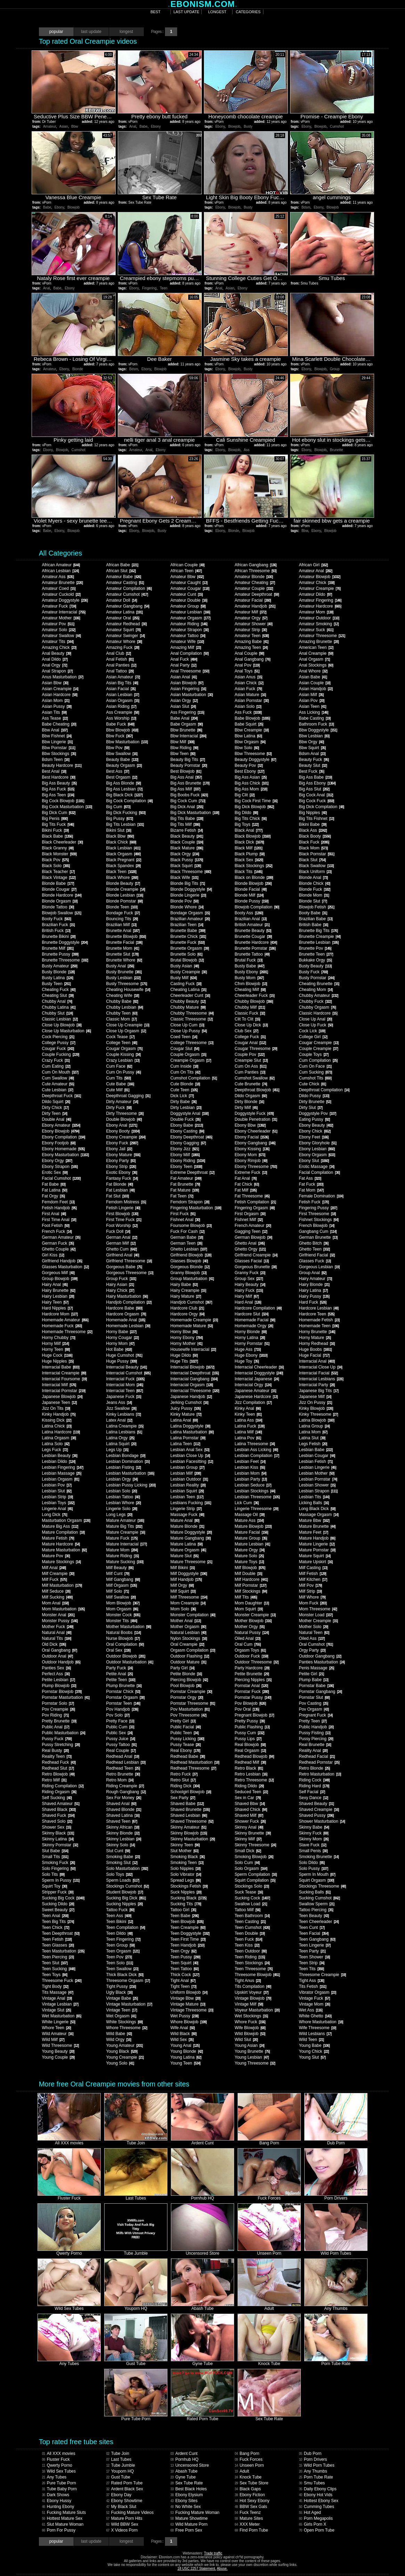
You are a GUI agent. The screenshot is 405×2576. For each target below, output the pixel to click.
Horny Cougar (122, 1337)
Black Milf (248, 848)
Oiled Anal (248, 1638)
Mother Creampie (318, 1620)
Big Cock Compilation (129, 800)
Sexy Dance (313, 1797)
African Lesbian (60, 570)
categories (248, 12)
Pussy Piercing (316, 1738)
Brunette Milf (58, 948)
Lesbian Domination (128, 1461)
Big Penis (55, 818)
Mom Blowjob (122, 1603)
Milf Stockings (251, 1591)
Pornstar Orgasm (125, 1697)
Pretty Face (120, 1721)
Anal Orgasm (314, 659)
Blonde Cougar (59, 889)
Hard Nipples (57, 1308)
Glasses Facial (252, 1261)
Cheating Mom (316, 989)
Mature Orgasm (188, 1550)
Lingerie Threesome (256, 1508)
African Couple (188, 564)
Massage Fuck (187, 1514)
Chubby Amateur (318, 995)
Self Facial (312, 1791)
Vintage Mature (188, 2004)
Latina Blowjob (316, 1420)
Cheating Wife (122, 995)
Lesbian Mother (316, 1473)
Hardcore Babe (124, 1308)
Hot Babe (119, 1349)
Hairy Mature (186, 1296)
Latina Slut (312, 1437)
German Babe (187, 1237)
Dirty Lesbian (186, 1107)
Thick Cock (185, 1974)
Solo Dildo (312, 1862)
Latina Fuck (250, 1426)
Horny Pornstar (252, 1343)
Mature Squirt (315, 1555)
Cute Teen (184, 1089)
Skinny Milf (248, 1839)
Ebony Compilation (63, 1137)
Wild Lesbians (315, 2033)
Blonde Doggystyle (191, 889)
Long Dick (54, 1514)
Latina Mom (313, 1432)
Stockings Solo (252, 1886)
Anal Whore (313, 671)
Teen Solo (119, 1962)
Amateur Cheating (255, 582)
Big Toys (247, 824)
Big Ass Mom (251, 789)
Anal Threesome (190, 671)
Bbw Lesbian (314, 736)
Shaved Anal (121, 1803)
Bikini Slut (118, 830)
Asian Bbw (55, 682)
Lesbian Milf (186, 1473)
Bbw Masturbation (127, 741)
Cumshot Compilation (194, 1078)
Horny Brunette (317, 1331)
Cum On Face (315, 1066)
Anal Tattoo (120, 671)
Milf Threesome (189, 1597)
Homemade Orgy (254, 1325)
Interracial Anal (317, 1361)
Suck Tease (249, 1892)
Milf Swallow (121, 1597)
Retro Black (249, 1768)
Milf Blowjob (250, 1567)
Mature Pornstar (317, 1550)
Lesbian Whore (123, 1502)
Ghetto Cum (121, 1249)
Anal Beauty (56, 653)
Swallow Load (251, 1903)
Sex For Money (123, 1797)
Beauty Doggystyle (255, 759)
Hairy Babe (184, 1284)
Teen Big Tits (58, 1921)
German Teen (186, 1243)
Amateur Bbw (187, 576)
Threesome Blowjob (257, 1974)
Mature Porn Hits (124, 2518)
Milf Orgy (182, 1585)
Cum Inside (184, 1066)
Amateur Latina (124, 612)
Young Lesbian (252, 2057)
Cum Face (119, 1066)
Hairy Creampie (188, 1290)
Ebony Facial (251, 1137)
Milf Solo (117, 1591)
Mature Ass (249, 1520)
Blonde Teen (122, 907)
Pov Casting (313, 1703)
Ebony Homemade (63, 1148)
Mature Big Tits (124, 1526)
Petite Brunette (252, 1673)
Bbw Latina (248, 736)
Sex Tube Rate (187, 2483)
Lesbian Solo (121, 1491)
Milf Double (248, 1573)
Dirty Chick (55, 1107)
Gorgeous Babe (124, 1266)
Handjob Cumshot (191, 1302)
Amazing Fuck (122, 647)
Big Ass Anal (186, 777)
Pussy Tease (186, 1744)
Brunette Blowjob (126, 936)
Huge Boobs (315, 1349)
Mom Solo (183, 1609)
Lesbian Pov (57, 1485)
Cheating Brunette (319, 983)
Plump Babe (313, 1679)
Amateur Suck (316, 629)
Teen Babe (185, 1915)
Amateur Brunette (62, 582)
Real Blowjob (250, 1744)
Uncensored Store (190, 2465)
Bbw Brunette (186, 730)
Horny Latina (250, 1337)
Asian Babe (313, 677)
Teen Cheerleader (319, 1921)
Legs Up (117, 1449)
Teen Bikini (119, 1921)
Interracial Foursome (64, 1378)
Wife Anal (183, 2027)
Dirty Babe (184, 1101)
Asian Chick (249, 682)
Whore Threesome (126, 2027)
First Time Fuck (123, 1219)
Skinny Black (58, 1833)
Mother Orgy (250, 1626)
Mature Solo (249, 1555)
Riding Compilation (63, 1785)
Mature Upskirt (316, 1561)
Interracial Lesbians (321, 1378)
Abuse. (222, 2568)
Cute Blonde (185, 1084)
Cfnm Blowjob (251, 983)
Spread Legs (186, 1880)
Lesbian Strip (57, 1496)
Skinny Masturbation (193, 1839)
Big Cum (118, 806)
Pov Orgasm (314, 1709)
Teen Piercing (58, 1957)
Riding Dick (185, 1785)
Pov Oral (247, 1709)
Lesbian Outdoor (189, 1479)
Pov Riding (55, 1715)
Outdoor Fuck (251, 1656)
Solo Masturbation (127, 1868)
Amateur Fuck (59, 606)
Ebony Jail (119, 1148)
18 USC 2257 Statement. (196, 2568)
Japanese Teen (59, 1402)
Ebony (155, 126)
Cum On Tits (185, 1072)
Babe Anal (184, 718)
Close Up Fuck (316, 1025)
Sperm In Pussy (61, 1880)
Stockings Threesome (322, 1886)
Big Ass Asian (251, 777)
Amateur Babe (123, 576)
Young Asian (249, 2045)
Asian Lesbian (122, 694)
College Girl (313, 1036)
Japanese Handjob (191, 1396)
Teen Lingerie (315, 1945)
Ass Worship (121, 718)
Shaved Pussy (316, 1815)
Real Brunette (315, 1744)
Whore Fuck (250, 2021)
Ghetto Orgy (250, 1249)
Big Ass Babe (315, 777)
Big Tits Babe (187, 818)
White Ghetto (315, 2016)
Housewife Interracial (193, 1349)
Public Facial (186, 1727)
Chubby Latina (58, 1007)
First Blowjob (122, 1213)
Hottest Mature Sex (62, 2518)
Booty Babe (313, 912)
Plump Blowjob (59, 1685)
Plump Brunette (124, 1685)
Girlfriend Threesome (129, 1261)
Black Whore (122, 877)
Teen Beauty (314, 1915)
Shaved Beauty (316, 1803)
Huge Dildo (184, 1355)
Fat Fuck (311, 1184)
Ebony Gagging (188, 1143)
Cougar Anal (250, 1042)
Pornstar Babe (316, 1685)
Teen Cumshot (252, 1927)
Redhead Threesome (193, 1768)
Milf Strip (310, 1591)
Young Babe (314, 2045)
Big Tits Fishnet (316, 818)
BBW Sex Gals (251, 2506)
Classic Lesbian (60, 1019)
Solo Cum (247, 1862)
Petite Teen (120, 1679)
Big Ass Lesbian (124, 789)
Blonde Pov (184, 901)
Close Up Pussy (189, 1030)
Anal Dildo (55, 659)
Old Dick (54, 1644)
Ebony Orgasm (317, 1154)
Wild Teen (311, 2039)
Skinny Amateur (188, 1827)
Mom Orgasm (122, 1609)
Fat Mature (185, 1190)
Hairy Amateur (315, 1278)
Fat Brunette (185, 1184)
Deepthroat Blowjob (257, 1089)
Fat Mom (311, 1190)
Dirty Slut (311, 1107)
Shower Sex (56, 1827)
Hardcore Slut (251, 1314)
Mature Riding (122, 1555)
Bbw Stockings (59, 753)
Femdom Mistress (126, 1202)
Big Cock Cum (188, 800)
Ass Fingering (187, 712)
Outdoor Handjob (61, 1662)
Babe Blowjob (252, 718)
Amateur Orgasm (190, 618)
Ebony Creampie (126, 1137)
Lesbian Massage (61, 1473)
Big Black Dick (124, 795)
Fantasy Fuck (122, 1178)
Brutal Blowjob (187, 960)
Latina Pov (248, 1437)
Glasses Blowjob (189, 1261)
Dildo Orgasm (251, 1095)
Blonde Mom (314, 895)
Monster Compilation (193, 1614)
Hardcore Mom (60, 1314)
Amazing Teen (251, 647)
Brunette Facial (124, 942)
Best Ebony (249, 771)
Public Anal (55, 1727)
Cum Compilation (318, 1060)
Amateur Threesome (322, 635)
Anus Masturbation (62, 677)
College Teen (121, 1042)
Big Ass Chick (251, 783)
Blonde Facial (251, 889)
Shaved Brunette (190, 1809)
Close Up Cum (187, 1025)
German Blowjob (253, 1237)
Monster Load (316, 1614)
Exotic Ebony (121, 1172)
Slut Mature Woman (63, 2524)
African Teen (186, 570)
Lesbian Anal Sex (190, 1449)
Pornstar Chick (123, 1691)
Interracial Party (317, 1384)
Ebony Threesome (256, 1166)
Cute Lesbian (57, 1089)
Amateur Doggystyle (65, 600)
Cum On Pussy (123, 1072)
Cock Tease (120, 1036)
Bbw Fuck (119, 736)
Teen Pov (119, 1957)
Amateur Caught (189, 582)
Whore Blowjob (189, 2021)
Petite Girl (311, 1673)
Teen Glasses (58, 1945)
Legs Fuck (55, 1449)
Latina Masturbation (192, 1432)
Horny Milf (55, 1343)
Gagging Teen (251, 1231)
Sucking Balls (315, 1892)
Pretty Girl (183, 1721)
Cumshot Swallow (254, 1078)
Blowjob (234, 126)
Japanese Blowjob (62, 1396)
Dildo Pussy (314, 1095)
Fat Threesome (252, 1196)
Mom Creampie (188, 1603)
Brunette (336, 450)
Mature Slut (184, 1555)
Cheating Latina (188, 989)
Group (335, 369)
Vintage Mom (314, 2004)
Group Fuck (121, 1278)
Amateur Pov (58, 623)
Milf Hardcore (251, 1579)
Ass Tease (55, 718)
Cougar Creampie (319, 1042)
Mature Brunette (317, 1526)
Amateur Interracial (63, 612)
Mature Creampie (125, 1532)
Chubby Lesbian (124, 1007)
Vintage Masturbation (129, 2004)
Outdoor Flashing (190, 1656)
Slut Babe (55, 1850)
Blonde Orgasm (59, 901)
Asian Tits (54, 712)
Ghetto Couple (58, 1249)
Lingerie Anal (57, 1508)
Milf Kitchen (313, 1579)
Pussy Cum (249, 1732)
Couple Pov (250, 1054)
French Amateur (253, 1225)
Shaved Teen (121, 1821)
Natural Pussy (252, 1632)
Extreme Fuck (251, 1172)
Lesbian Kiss (250, 1467)
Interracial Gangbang (194, 1378)
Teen (163, 288)
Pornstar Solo (58, 1703)
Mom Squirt (249, 1609)
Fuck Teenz (248, 2512)
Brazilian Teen (187, 924)
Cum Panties (250, 1072)
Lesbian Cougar (317, 1455)
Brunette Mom (122, 948)
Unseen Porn (249, 2465)
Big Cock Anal (316, 795)
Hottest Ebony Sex (319, 2500)
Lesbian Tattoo (123, 1496)
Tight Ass (311, 1980)
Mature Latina (186, 1544)
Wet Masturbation (61, 2016)
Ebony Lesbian (317, 1148)
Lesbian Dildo (58, 1461)
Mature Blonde (187, 1526)
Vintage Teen (121, 2010)
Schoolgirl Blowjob (191, 1791)
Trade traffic (213, 2553)
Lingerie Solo (121, 1508)
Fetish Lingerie (123, 1207)
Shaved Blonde (123, 1809)
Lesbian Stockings (255, 1491)
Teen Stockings (252, 1962)
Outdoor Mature (188, 1662)
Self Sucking (57, 1797)
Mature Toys (249, 1561)
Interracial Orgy (253, 1384)
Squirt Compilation (255, 1880)
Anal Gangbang (252, 659)
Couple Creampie (318, 1048)
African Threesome (255, 570)
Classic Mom (121, 1019)
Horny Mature (315, 1337)
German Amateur (61, 1237)
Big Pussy (119, 818)
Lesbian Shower (317, 1485)
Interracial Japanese (257, 1378)
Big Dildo (246, 812)
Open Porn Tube (316, 2530)
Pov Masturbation (190, 1709)
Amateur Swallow (61, 635)
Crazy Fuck (56, 1060)
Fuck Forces (249, 2459)
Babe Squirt (249, 724)
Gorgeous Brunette (255, 1266)
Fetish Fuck (314, 1202)
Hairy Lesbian (58, 1296)
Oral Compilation (125, 1644)
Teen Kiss (247, 1945)
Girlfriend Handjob (62, 1261)
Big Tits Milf (185, 824)
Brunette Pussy (60, 954)
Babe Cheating (59, 724)
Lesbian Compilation (257, 1455)
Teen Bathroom (252, 1915)
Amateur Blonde (254, 576)
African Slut (121, 570)
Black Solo (56, 865)
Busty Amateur (59, 966)
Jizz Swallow (121, 1408)
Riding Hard (314, 1785)
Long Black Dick (317, 1508)
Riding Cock (314, 1780)
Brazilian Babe (315, 918)
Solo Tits (53, 1874)
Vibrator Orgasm (317, 1992)
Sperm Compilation (256, 1874)
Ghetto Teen (314, 1249)
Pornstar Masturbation (66, 1697)
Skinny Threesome (255, 1844)
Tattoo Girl (183, 1909)
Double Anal (56, 1119)
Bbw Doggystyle (318, 730)
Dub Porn (310, 2453)
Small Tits (55, 1856)
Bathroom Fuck (316, 724)
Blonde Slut (313, 901)
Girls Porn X (313, 2524)
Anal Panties (121, 665)
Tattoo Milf (248, 1909)
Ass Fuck (248, 712)
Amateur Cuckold (61, 594)
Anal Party (183, 665)
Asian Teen (312, 706)
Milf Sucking (57, 1597)
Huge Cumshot (124, 1355)
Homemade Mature (192, 1325)
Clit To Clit (247, 1019)
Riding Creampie (125, 1785)
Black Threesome (191, 871)
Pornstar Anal (251, 1685)
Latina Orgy (120, 1437)
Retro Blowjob (58, 1774)
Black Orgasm (123, 853)
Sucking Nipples (124, 1903)
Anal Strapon (57, 671)
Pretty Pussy (250, 1721)
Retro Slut (183, 1780)
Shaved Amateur (61, 1803)
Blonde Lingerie (188, 895)
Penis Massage (316, 1668)
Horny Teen (56, 1349)
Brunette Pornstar (255, 948)
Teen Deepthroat (61, 1933)
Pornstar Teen (123, 1703)
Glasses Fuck (315, 1261)
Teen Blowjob (187, 1921)
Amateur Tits (58, 641)
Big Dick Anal (187, 806)
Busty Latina (57, 977)
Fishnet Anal (185, 1219)
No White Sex (186, 2506)
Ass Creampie (122, 712)
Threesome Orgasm (128, 1980)
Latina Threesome (255, 1443)
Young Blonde (187, 2051)
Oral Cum (248, 1644)
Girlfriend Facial (317, 1255)
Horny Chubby (58, 1337)
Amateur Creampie (320, 588)
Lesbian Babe (316, 1449)
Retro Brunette (123, 1774)
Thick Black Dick (124, 1974)
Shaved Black (59, 1809)
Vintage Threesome (192, 2010)
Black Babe (57, 836)
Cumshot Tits (315, 1078)
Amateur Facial (253, 600)
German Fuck (58, 1243)
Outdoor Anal (57, 1656)
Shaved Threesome (192, 1821)
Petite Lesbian (58, 1679)
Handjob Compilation (128, 1302)
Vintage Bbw (185, 1998)
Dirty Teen (54, 1113)
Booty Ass (249, 912)
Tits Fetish (312, 1986)
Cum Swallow (58, 1078)
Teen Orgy (183, 1951)
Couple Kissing (123, 1054)
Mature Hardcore (61, 1544)
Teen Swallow (122, 1968)
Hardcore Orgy (188, 1314)
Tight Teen (183, 1986)
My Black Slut (121, 2506)
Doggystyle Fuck (254, 1113)
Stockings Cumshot (127, 1886)
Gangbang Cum (318, 1231)
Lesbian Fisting (123, 1467)
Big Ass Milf (185, 789)
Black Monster (59, 853)
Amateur (49, 126)
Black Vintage (59, 877)
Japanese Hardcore (256, 1396)
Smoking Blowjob (254, 1856)
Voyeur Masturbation (257, 2010)
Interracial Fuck (125, 1378)
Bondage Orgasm (190, 912)
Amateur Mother (61, 618)
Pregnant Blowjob (254, 1715)
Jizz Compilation (253, 1402)
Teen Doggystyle (190, 1933)
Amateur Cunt (187, 594)
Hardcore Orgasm (126, 1314)
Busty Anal (120, 966)
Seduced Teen (251, 1791)
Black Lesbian (123, 848)
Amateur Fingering (320, 600)
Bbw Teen (183, 753)
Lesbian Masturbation (130, 1473)
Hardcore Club (187, 1308)
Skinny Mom (314, 1839)
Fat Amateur (186, 1178)
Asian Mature (250, 694)
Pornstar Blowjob (62, 1691)
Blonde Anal (313, 877)
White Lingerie (58, 2021)
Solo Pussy (313, 1868)
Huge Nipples (58, 1361)
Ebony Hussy (57, 2500)
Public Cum (120, 1727)
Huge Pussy (121, 1361)
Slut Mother (184, 1850)
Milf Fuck (54, 1579)
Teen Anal (55, 1915)
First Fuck (183, 1213)
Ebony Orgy (57, 1160)
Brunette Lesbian (319, 942)
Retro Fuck (184, 1774)
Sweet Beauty (58, 1909)
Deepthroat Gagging (128, 1095)
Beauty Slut (313, 765)
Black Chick (121, 842)
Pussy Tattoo (121, 1744)
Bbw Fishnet (57, 736)
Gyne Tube (183, 2477)
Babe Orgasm (187, 724)
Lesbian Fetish (316, 1461)
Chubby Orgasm (317, 1007)
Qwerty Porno (57, 2465)
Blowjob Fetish (316, 907)
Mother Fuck (57, 1626)
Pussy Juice (120, 1738)
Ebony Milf (185, 1154)
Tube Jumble (120, 2465)
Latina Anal (184, 1420)
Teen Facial (314, 1933)
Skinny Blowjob (189, 1833)
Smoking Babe (123, 1856)
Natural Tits (56, 1638)
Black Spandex (123, 865)
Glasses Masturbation (65, 1266)
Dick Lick (182, 1095)
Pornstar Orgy (187, 1697)
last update (186, 12)
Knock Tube (248, 2477)
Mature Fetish (58, 1538)
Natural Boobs (123, 1632)
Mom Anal (55, 1603)
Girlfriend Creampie (256, 1255)
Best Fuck (311, 771)
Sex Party (183, 1797)
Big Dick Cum (58, 812)
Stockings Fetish (189, 1886)
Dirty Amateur (122, 1101)
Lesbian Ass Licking (256, 1449)
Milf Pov (310, 1585)
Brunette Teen (316, 954)
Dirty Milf (246, 1107)
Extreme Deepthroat (192, 1172)
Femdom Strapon (190, 1202)
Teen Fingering (123, 1939)
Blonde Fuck (314, 889)
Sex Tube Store (251, 2483)
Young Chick (314, 2051)
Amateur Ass (58, 576)
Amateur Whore (124, 641)
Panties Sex (56, 1668)
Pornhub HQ (185, 2459)
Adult (242, 2471)
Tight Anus (248, 1980)
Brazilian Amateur (190, 918)
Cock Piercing (58, 1036)
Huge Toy (247, 1361)
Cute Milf (117, 1089)
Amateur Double (189, 600)
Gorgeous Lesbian (319, 1266)
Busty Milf (184, 977)
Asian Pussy (57, 706)
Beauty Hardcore (62, 765)
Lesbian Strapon (318, 1491)
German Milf (120, 1243)
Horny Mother (186, 1343)
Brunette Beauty (253, 930)
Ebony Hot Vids (316, 2494)
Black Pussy (187, 859)
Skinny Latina (58, 1839)
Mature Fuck (122, 1538)
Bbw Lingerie (57, 741)
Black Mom (313, 848)
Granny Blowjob (189, 1272)
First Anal (54, 1213)
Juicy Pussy (186, 1408)
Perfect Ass (56, 1673)
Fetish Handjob (59, 1207)
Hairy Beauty (250, 1284)
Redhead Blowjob (254, 1756)
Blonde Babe (58, 883)
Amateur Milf (250, 612)
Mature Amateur (125, 1520)
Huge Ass (248, 1349)
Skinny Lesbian (123, 1839)
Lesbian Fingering (62, 1467)
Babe (143, 126)
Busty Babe (249, 966)
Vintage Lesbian (60, 2004)
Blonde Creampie (125, 889)
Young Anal (185, 2045)
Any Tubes (54, 2477)
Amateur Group (188, 606)
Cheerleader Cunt (190, 995)
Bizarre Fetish (187, 830)
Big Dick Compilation (321, 806)
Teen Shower (314, 1957)
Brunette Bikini (58, 936)
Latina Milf (248, 1432)
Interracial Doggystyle (259, 1373)
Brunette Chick (188, 936)
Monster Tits (121, 1620)
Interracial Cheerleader (259, 1367)
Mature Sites (249, 2518)
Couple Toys (314, 1054)
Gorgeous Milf (58, 1272)
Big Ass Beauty (59, 783)
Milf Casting (313, 1567)
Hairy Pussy (314, 1296)
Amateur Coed (58, 588)
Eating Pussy (314, 1119)
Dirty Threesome (124, 1113)
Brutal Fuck (249, 960)
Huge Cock (57, 1355)
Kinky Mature (186, 1414)
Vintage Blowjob (253, 1998)
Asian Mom (55, 700)
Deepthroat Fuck (61, 1095)
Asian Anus (248, 677)
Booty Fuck (56, 918)
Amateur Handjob (255, 606)
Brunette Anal (123, 930)
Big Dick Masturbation (195, 812)
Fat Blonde (119, 1184)
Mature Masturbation (64, 1550)
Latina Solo (55, 1443)
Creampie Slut (251, 1060)
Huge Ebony (251, 1355)
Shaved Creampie (319, 1809)
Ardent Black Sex (124, 2488)
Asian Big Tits (122, 682)
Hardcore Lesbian (319, 1308)
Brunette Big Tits (318, 930)
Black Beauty (187, 836)
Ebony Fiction (250, 2494)
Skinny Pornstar (60, 1844)
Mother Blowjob (253, 1620)
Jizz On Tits (56, 1408)
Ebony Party (120, 1160)
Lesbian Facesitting (192, 1461)
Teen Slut (55, 1962)
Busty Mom (249, 977)
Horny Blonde (251, 1331)
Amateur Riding (189, 623)
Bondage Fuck (123, 912)
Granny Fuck (250, 1272)
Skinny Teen (185, 1844)
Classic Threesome (192, 1019)
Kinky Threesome (318, 1414)
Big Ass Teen (58, 795)
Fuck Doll (118, 1231)
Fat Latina (54, 1190)
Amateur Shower (253, 623)
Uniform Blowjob (189, 1992)
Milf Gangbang (123, 1579)
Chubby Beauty (188, 1001)
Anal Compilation (190, 653)
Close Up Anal (315, 1019)
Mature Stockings (61, 1561)
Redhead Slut (58, 1768)
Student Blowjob (124, 1892)
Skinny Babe (314, 1827)
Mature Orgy (250, 1550)
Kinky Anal (248, 1408)
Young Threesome (255, 2063)
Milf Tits (246, 1597)
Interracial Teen (124, 1390)
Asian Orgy (184, 700)
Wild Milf (53, 2039)
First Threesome (317, 1213)
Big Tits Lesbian (125, 824)
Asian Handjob (316, 688)
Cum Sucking (315, 1072)
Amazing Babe (251, 641)
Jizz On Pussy (315, 1402)
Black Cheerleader (62, 842)
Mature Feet (313, 1532)
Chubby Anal (57, 1001)
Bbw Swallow (122, 753)
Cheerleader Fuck (254, 995)
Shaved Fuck (58, 1815)
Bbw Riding (184, 747)
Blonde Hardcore (62, 895)
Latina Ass (248, 1420)
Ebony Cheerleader (256, 1131)
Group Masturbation (192, 1278)
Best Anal (54, 771)
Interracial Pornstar (63, 1390)
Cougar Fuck (58, 1048)
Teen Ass (118, 1915)
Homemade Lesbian (128, 1325)
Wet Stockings (251, 2016)
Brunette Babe (188, 930)
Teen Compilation (125, 1927)
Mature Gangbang (191, 1538)
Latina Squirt (121, 1443)
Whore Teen (56, 2027)
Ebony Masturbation (65, 1154)
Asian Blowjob (187, 682)
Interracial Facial (318, 1373)
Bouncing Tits (122, 918)
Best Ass (117, 771)
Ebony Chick (315, 1131)
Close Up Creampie (127, 1025)
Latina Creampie (124, 1426)
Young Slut (312, 2057)
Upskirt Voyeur (251, 1992)
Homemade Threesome (67, 1331)
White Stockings (124, 2021)
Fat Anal (246, 1178)
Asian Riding (121, 706)
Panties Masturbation (322, 1662)
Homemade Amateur (65, 1319)
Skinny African (122, 1827)
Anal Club (118, 653)
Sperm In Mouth (317, 1874)
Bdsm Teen (55, 759)
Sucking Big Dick (126, 1898)
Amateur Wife (187, 641)
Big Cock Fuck (316, 800)
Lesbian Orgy (122, 1479)
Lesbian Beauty (59, 1455)
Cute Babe (120, 1084)
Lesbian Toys (58, 1502)
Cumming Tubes (316, 2506)
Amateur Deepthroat (257, 594)
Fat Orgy (53, 1196)
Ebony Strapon (60, 1166)
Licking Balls (314, 1502)
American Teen (316, 647)
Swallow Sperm (316, 1903)
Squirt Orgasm (316, 1880)
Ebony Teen (186, 1166)
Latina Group (314, 1426)
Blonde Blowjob (253, 883)
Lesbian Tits (314, 1496)
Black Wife (184, 877)
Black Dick (249, 842)
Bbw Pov (117, 747)
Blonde (77, 369)
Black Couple (187, 842)
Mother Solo (313, 1626)
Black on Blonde (254, 877)
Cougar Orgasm (124, 1048)
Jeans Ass (119, 1402)
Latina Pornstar (188, 1437)
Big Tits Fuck (58, 824)
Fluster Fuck (56, 2459)
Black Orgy (185, 853)
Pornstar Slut (314, 1697)
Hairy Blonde (314, 1284)
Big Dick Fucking (126, 812)
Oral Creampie (187, 1644)
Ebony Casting (187, 1131)
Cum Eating (56, 1066)
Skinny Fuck (313, 1833)
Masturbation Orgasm (66, 1520)
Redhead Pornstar (319, 1762)
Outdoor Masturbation (129, 1662)
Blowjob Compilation (257, 907)
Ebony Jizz (185, 1148)
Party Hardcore (252, 1668)
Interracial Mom (124, 1384)
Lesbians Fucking (191, 1502)
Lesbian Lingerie (317, 1467)
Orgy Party (312, 1650)
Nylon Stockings (189, 1638)
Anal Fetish (120, 659)
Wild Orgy (118, 2039)
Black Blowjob (253, 836)
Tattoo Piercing (316, 1909)
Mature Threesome (191, 1561)
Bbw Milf (183, 741)
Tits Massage (57, 1992)
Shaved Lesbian (189, 1815)
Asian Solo (248, 706)
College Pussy (58, 1042)
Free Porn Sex (186, 2530)
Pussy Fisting (314, 1732)
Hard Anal (248, 1302)
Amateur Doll (121, 600)
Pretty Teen (313, 1721)
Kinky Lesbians (123, 1414)
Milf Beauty (119, 1567)
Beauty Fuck (314, 759)
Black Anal (249, 830)
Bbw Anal (55, 730)
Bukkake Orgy (315, 960)
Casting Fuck (186, 983)
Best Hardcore (58, 777)
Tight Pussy (121, 1986)
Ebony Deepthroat (191, 1137)
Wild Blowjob (250, 2033)
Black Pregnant (123, 859)
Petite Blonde (186, 1673)
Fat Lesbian (120, 1190)
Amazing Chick (59, 647)
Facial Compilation (319, 1172)
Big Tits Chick (251, 818)
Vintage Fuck (314, 1998)
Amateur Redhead (126, 623)
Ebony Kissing (252, 1148)
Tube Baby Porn (59, 2488)
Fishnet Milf (249, 1219)
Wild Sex (182, 2039)
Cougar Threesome (256, 1048)
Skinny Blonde (123, 1833)
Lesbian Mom (250, 1473)
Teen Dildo (119, 1933)
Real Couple (121, 1750)
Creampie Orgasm (191, 1060)
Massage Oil (250, 1514)
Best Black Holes (189, 2488)
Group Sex (249, 1278)
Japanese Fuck (123, 1396)
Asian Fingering (188, 688)
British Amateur (252, 924)
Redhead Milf (250, 1762)
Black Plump (250, 853)
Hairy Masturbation (127, 1296)
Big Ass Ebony (317, 783)
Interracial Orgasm (192, 1384)
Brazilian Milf (121, 924)
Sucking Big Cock (63, 1898)
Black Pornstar (316, 853)
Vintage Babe (122, 1998)
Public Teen (185, 1732)
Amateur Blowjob (319, 576)
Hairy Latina (313, 1290)
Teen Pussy (185, 1957)
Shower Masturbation (322, 1821)
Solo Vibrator (186, 1874)
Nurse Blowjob (123, 1638)
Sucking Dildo (58, 1903)
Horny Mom (120, 1343)
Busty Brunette (124, 971)
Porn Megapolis (316, 2518)
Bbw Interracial (188, 736)
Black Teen (121, 871)
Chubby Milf (250, 1007)
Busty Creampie (189, 971)
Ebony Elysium (187, 2494)
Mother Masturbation (128, 1626)
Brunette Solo (186, 954)
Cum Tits (118, 1078)
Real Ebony (185, 1750)
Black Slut (312, 859)
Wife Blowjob (250, 2027)
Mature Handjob (317, 1538)
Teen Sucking (58, 1968)
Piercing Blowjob (189, 1679)
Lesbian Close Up (190, 1455)
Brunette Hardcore (256, 942)
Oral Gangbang (59, 1650)
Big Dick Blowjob (254, 806)
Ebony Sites (184, 2500)
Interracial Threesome (195, 1390)
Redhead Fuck (59, 1762)
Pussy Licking (187, 1738)
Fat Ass (310, 1178)
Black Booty (315, 836)
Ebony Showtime (124, 2500)
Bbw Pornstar (58, 747)
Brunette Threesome (65, 960)
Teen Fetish (57, 1939)
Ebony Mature (123, 1154)
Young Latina (186, 2057)
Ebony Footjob (58, 1143)
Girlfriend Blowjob (191, 1255)
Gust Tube (118, 2477)
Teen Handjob (188, 1945)
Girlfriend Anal (122, 1255)
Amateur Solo (58, 629)
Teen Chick (55, 1927)
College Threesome (192, 1042)
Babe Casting (315, 718)
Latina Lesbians (124, 1432)
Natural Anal (56, 1632)
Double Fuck (185, 1119)
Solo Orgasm (251, 1868)
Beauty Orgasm (124, 765)
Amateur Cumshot (127, 594)
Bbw (74, 126)
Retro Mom (119, 1780)
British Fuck (56, 930)
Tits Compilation (253, 1986)
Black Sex (249, 859)
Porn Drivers (313, 2459)
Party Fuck (119, 1668)
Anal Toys (247, 671)
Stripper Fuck (57, 1892)
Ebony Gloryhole (318, 1143)
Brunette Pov (315, 948)
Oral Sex (118, 1650)
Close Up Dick (251, 1025)
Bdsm (306, 207)
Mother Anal (186, 1620)
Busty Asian (185, 966)
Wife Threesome (317, 2027)
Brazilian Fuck (58, 924)
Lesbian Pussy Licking (131, 1485)
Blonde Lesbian (124, 895)
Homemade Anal (125, 1319)
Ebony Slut (314, 1160)
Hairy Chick (120, 1290)
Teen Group (120, 1945)
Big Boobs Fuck (189, 795)
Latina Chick (57, 1426)
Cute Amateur (58, 1084)
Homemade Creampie (194, 1319)
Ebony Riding (188, 1160)
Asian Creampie (60, 688)
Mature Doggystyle (191, 1532)
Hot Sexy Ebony (252, 2500)
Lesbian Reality (188, 1485)
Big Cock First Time (256, 800)
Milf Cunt (117, 1573)
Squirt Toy (54, 1886)
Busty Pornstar (316, 977)
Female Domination (321, 1196)
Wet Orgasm (121, 2016)
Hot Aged (310, 2512)
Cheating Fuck (58, 989)
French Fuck (57, 1231)
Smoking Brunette (319, 1856)
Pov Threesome (188, 1715)
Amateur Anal (315, 570)
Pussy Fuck (57, 1738)
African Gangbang (255, 564)
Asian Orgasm (122, 700)
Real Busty (55, 1750)
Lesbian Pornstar (318, 1479)
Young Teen (185, 2063)
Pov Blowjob (250, 1703)
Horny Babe (121, 1331)
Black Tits (248, 871)
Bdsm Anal (312, 753)
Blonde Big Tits (188, 883)
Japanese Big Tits (319, 1390)
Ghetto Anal (250, 1243)
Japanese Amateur (255, 1390)
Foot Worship (122, 1225)
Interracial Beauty (126, 1367)
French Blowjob (316, 1225)
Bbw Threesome (253, 753)
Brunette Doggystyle (65, 942)
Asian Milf (311, 694)
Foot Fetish (55, 1225)
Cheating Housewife (128, 989)
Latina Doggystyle (190, 1426)
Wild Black (184, 2033)
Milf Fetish (312, 1573)
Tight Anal (183, 1980)
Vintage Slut (56, 2010)
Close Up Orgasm (126, 1030)
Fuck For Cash (188, 1231)
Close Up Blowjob (62, 1025)
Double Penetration (256, 1119)
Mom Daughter (252, 1603)
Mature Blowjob (253, 1526)
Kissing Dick (56, 1420)
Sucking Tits (186, 1903)
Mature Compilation (63, 1532)
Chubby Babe (122, 1001)
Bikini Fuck (55, 830)
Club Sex (246, 1030)
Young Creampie (125, 2057)
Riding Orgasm (59, 1791)
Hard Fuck (313, 1302)
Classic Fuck (250, 1013)
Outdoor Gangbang (320, 1656)
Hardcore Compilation (258, 1308)
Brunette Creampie (320, 936)
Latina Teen (185, 1443)
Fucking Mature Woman (195, 2512)
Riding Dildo (249, 1785)
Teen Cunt (312, 1927)
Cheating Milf (250, 989)
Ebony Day (119, 2494)
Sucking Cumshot (319, 1898)
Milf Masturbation (62, 1585)
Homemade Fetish (319, 1319)
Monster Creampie (255, 1614)
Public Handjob (316, 1727)
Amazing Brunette (319, 641)
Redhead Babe (188, 1756)
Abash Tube (184, 2471)
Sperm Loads (122, 1880)
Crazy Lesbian (123, 1060)
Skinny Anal (249, 1827)
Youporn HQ (120, 2471)
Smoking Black (188, 1856)
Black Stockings (253, 865)
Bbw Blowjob (122, 730)
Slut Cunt (118, 1850)
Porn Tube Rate (316, 2477)
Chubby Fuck (315, 1001)
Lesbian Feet (250, 1461)
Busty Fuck (313, 971)
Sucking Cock (252, 1898)
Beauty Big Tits (188, 759)
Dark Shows (55, 2494)
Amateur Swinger (125, 635)
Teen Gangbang (317, 1939)
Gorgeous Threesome (129, 1272)
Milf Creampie (58, 1573)
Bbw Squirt (312, 747)
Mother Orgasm (188, 1626)
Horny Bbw (184, 1331)
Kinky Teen (248, 1414)
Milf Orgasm (121, 1585)
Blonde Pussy (251, 901)
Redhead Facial (317, 1756)
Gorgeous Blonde (190, 1266)
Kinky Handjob (58, 1414)
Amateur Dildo (315, 594)
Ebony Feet (314, 1137)
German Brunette (318, 1237)
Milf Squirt (183, 1591)
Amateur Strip (251, 629)
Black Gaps (248, 2488)
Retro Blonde (314, 1768)
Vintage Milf (249, 2004)
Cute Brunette (251, 1084)
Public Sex (119, 1732)
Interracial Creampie (64, 1373)
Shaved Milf (249, 1815)
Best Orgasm (121, 777)
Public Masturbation (63, 1732)
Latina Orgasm (59, 1437)
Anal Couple (249, 653)
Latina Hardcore (61, 1432)
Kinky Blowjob (316, 1408)
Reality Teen (57, 1756)
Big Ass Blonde (123, 783)
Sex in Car (248, 1797)
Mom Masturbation (63, 1609)
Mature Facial (251, 1532)
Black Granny (58, 848)
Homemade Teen (319, 1325)
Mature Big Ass (60, 1526)
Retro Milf (54, 1780)
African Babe (122, 564)
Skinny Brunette (253, 1833)
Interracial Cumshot (128, 1373)
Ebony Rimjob (251, 1160)
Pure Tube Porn (59, 2483)
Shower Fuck (250, 1821)
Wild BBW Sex (122, 2524)
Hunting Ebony (58, 2506)
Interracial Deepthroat (195, 1373)
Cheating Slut (58, 995)
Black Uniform (315, 871)
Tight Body (55, 1986)
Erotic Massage (316, 1166)
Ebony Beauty (316, 1125)
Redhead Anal (122, 1756)
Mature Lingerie (316, 1544)
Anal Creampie (316, 653)
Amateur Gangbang (127, 606)
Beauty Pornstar (189, 765)
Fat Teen (182, 1196)
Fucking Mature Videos (130, 2512)
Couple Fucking (60, 1054)
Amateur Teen (252, 635)
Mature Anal (185, 1520)
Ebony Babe (187, 1125)
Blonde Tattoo (58, 907)
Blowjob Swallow (61, 912)
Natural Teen (314, 1632)
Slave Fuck (312, 1844)
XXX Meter (247, 2524)
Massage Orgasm (319, 1514)
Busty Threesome (126, 983)
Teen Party (312, 1951)
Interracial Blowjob (192, 1367)
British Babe (313, 924)
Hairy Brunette (58, 1290)
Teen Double (250, 1933)
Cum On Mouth (60, 1072)
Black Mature (187, 848)
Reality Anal (313, 1750)
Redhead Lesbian (126, 1762)
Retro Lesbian (251, 1774)
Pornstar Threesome (193, 1703)
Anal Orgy (54, 665)
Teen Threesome (254, 1968)
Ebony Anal (121, 1125)
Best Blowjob (186, 771)
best (155, 12)
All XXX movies (58, 2453)
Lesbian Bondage (125, 1455)
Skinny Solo (120, 1844)
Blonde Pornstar (124, 901)
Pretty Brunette (59, 1721)
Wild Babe (119, 2033)
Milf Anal (54, 1567)
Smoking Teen (187, 1862)
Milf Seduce (56, 1591)
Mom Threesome (318, 1609)
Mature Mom (122, 1550)
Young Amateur (124, 2045)
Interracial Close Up (320, 1367)
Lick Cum (247, 1502)
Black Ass (313, 830)
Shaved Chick (251, 1809)
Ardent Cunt (184, 2453)
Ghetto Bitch (314, 1243)
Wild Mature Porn (189, 2524)
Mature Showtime (189, 2518)
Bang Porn (247, 2453)
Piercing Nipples (253, 1679)
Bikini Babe (313, 824)
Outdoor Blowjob (125, 1656)
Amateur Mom (316, 612)
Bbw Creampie (252, 730)
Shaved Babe (187, 1803)
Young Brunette (252, 2051)
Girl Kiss (53, 1255)
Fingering (149, 288)
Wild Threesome (60, 2045)
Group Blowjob (59, 1278)
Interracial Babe (61, 1367)
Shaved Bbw (250, 1803)
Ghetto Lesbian (189, 1249)
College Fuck (250, 1036)
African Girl (313, 564)
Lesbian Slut (57, 1491)
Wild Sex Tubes (59, 2471)
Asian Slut (183, 706)
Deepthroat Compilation (324, 1089)
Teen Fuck (248, 1939)
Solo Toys (119, 1874)
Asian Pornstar (252, 700)
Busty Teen (56, 983)
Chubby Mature (188, 1007)
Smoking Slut (122, 1862)
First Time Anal (59, 1219)
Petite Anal (119, 1673)
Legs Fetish (313, 1443)
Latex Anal (119, 1420)
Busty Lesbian (123, 977)
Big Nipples (313, 812)
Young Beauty (58, 2051)
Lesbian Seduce (253, 1485)
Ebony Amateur (61, 1125)
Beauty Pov (249, 765)
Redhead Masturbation (195, 1762)
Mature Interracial (126, 1544)
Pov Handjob (122, 1709)
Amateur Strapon (190, 629)
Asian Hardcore (59, 694)
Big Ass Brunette (190, 783)
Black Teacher (58, 871)
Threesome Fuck (62, 1980)
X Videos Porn (122, 2530)
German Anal (121, 1237)
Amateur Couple (254, 588)
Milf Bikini (183, 1567)
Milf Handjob (186, 1579)
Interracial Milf (59, 1384)
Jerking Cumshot (189, 1402)
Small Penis (313, 1850)
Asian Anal (184, 677)
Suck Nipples (186, 1892)
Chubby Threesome (192, 1013)
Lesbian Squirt (187, 1491)
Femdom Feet (58, 1202)
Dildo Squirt (56, 1101)
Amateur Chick (316, 582)
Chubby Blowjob (254, 1001)
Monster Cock (123, 1614)
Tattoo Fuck (120, 1909)
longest (217, 12)
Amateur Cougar (190, 588)
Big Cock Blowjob (63, 800)
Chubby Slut (57, 1013)
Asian (63, 126)
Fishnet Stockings (319, 1219)
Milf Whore (312, 1597)
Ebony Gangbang (255, 1143)
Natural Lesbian (188, 1632)
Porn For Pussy (59, 2530)
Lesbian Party (251, 1479)
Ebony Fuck (122, 1143)
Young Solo (120, 2063)
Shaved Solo (57, 1821)
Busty (248, 126)
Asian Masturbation (192, 694)
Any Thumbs (313, 2471)
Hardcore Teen (316, 1314)
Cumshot (337, 126)
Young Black (122, 2051)
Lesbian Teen (187, 1496)
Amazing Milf (186, 647)
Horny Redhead (317, 1343)
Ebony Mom (250, 1154)
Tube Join (117, 2453)
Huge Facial (314, 1355)
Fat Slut (117, 1196)
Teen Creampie (188, 1927)
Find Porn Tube (251, 2530)
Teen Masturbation (63, 1951)
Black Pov (55, 859)
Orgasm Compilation (193, 1650)
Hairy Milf (247, 1296)
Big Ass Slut (314, 789)
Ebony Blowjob (60, 1131)
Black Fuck (314, 842)
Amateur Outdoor (319, 618)
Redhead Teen (123, 1768)
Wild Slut (246, 2039)
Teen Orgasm (123, 1951)
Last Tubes (119, 2459)
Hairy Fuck (249, 1290)
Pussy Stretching (61, 1744)
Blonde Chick (314, 883)
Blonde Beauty (123, 883)
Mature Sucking (124, 1561)
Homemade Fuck (62, 1325)
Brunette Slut (122, 954)
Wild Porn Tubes (316, 2465)
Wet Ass (310, 2010)
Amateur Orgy (251, 618)
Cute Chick (312, 1084)
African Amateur (61, 564)
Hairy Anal (55, 1284)
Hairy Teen (55, 1302)
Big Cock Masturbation (67, 806)
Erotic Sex (55, 1172)
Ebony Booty (123, 1131)
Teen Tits (311, 1968)
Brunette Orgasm (190, 948)
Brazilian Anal (251, 918)
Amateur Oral (122, 618)
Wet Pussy (185, 2016)
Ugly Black (119, 1992)
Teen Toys (54, 1974)
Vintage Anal (57, 1998)
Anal (132, 126)
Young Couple (58, 2057)
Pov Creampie (58, 1709)
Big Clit (245, 795)
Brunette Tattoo (252, 954)
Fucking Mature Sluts (64, 2512)
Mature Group (251, 1538)
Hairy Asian (120, 1284)
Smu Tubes (312, 2483)
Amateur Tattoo (188, 635)
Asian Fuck (248, 688)
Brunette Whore (124, 960)
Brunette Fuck (188, 942)
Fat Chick (247, 1184)
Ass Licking (313, 712)
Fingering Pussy (318, 1207)
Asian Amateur (123, 677)
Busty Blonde (58, 971)
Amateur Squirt (123, 629)
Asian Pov (311, 700)
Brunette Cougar (253, 936)
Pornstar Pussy (253, 1697)
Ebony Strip (121, 1166)
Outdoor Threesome (257, 1662)
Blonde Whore (187, 907)
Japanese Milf (315, 1396)
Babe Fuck (120, 724)
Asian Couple (314, 682)
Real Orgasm (250, 1750)
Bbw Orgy (311, 741)
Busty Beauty (315, 966)
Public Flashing (252, 1727)
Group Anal (313, 1272)
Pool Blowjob (186, 1685)
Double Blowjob (124, 1119)
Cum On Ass (250, 1066)
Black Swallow (316, 865)
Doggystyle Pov (317, 1113)
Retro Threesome (254, 1780)
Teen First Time (188, 1939)
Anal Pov (247, 665)
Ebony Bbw (250, 1125)
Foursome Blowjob (191, 1225)
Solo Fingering (58, 1868)
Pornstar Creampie (191, 1691)
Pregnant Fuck (316, 1715)
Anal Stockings (316, 665)
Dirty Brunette (315, 1101)
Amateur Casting (125, 582)
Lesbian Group (188, 1467)
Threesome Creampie (322, 1974)
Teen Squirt (184, 1962)
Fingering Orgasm (255, 1207)
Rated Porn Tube (124, 2483)
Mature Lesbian (252, 1544)
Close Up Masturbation (66, 1030)
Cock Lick (312, 1030)
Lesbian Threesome (257, 1496)
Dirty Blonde (249, 1101)
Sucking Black (188, 1898)
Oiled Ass (312, 1638)
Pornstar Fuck (252, 1691)
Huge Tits (184, 1361)
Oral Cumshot (316, 1644)
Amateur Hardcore (320, 606)
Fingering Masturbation (196, 1207)
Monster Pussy (60, 1620)
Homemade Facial (255, 1319)
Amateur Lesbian (190, 612)
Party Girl (183, 1668)
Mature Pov (56, 1555)
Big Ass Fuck (58, 789)
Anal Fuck (184, 659)
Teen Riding (250, 1957)
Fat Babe (54, 1184)
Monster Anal (58, 1614)
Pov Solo (118, 1715)
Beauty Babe (122, 759)
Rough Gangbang (126, 1791)
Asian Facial (120, 688)
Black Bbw (120, 836)
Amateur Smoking (319, 623)
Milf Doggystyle (189, 1573)
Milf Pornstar (250, 1585)
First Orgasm (250, 1213)
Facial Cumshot (61, 1178)
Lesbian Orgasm (60, 1479)
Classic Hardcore (318, 1013)
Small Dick (248, 1850)
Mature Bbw (314, 1520)
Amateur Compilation (129, 588)
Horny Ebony (187, 1337)
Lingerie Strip (186, 1508)
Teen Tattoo (185, 1968)
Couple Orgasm (188, 1054)
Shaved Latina (123, 1815)
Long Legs (119, 1514)
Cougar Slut (185, 1048)
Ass (247, 450)
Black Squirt (186, 865)
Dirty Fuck (119, 1107)
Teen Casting (250, 1921)
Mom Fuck (313, 1603)
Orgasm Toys (250, 1650)
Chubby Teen (121, 1013)
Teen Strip (311, 1962)
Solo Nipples (185, 1868)
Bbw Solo (247, 747)
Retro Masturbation (320, 1774)
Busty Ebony (251, 971)
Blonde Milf (249, 895)
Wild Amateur (57, 2033)
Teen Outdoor (251, 1951)
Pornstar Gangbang (320, 1691)
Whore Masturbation (321, 2021)
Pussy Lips (248, 1738)
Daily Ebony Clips (318, 2488)
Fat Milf (246, 1190)
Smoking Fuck (58, 1862)
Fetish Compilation (255, 1202)
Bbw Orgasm (250, 741)
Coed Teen (184, 1036)
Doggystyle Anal (190, 1113)
